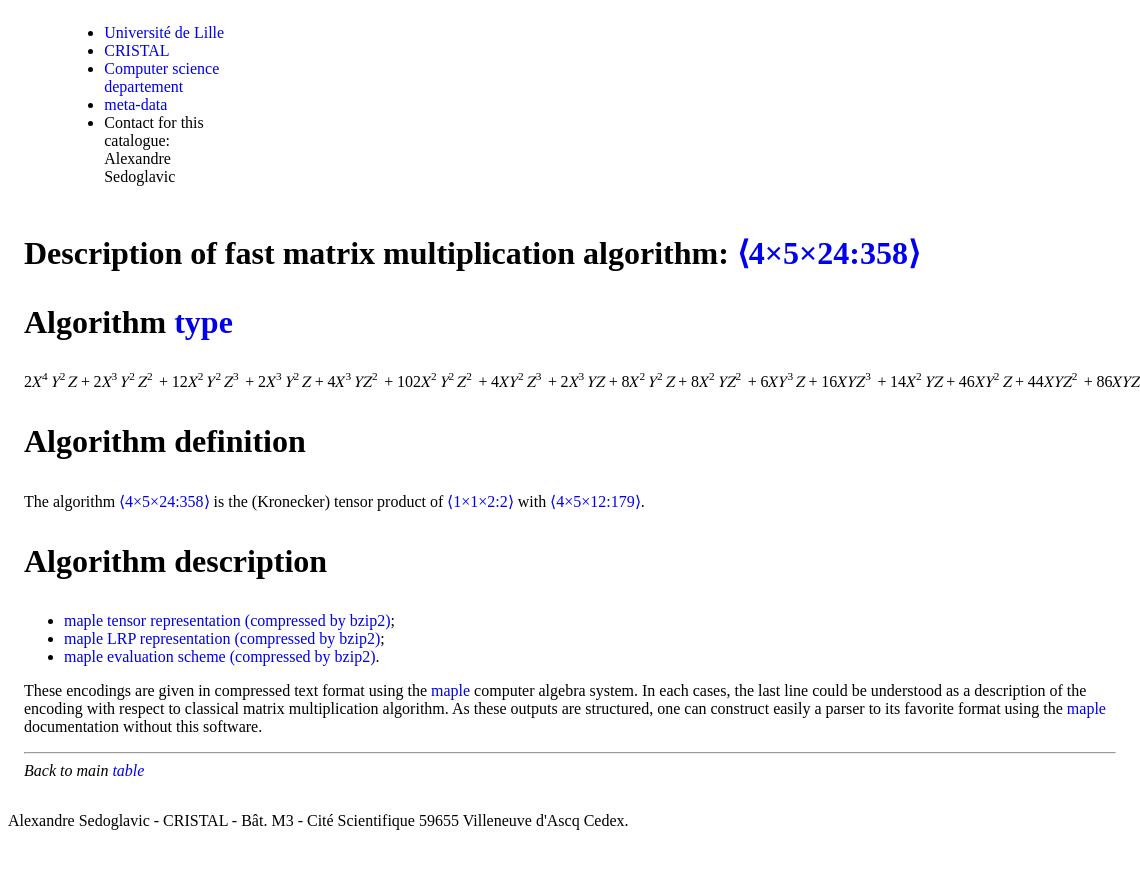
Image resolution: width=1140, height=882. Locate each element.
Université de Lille (164, 32)
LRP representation (168, 638)
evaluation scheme (166, 656)
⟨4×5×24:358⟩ (828, 253)
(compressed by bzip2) (318, 620)
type (203, 322)
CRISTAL (136, 50)
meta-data (135, 104)
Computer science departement (161, 77)
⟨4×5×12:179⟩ (595, 501)
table (128, 770)
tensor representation (174, 620)
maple (83, 620)
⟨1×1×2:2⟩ (480, 501)
